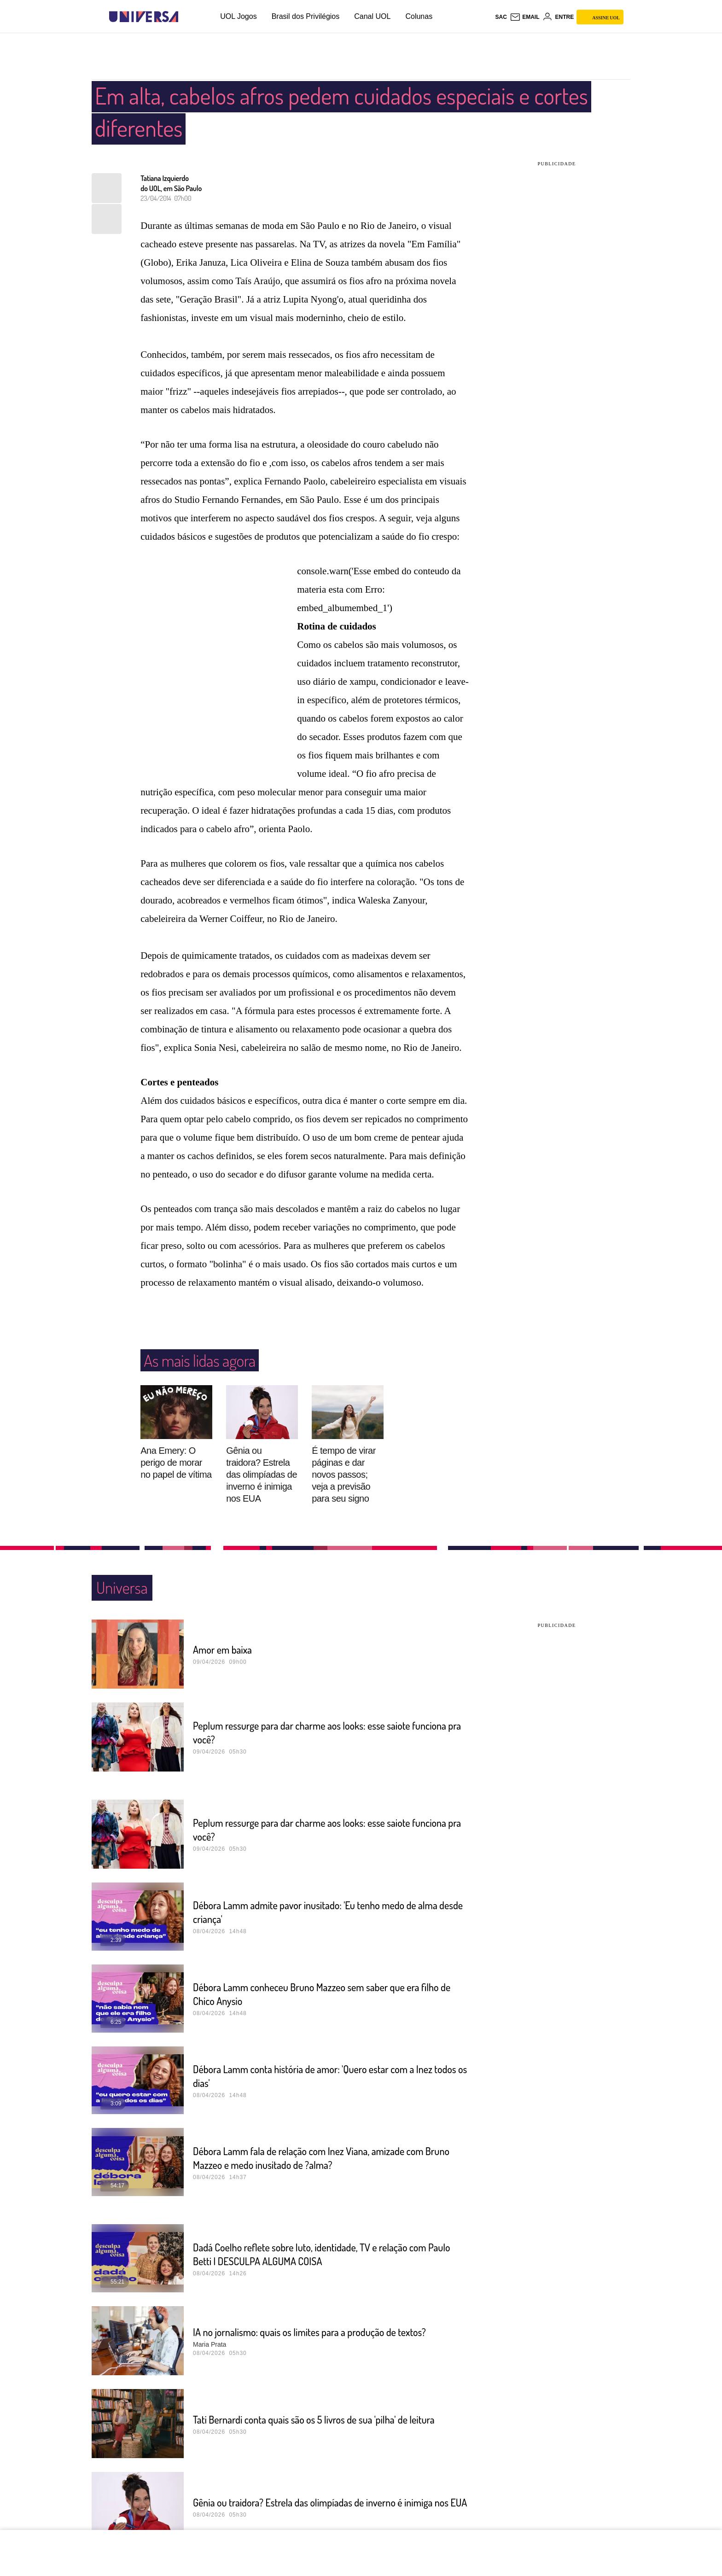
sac (501, 17)
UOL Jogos (238, 16)
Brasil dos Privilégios (306, 16)
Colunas (418, 16)
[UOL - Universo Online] (186, 17)
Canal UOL (372, 16)
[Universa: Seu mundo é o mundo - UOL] (143, 17)
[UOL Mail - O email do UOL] (525, 17)
